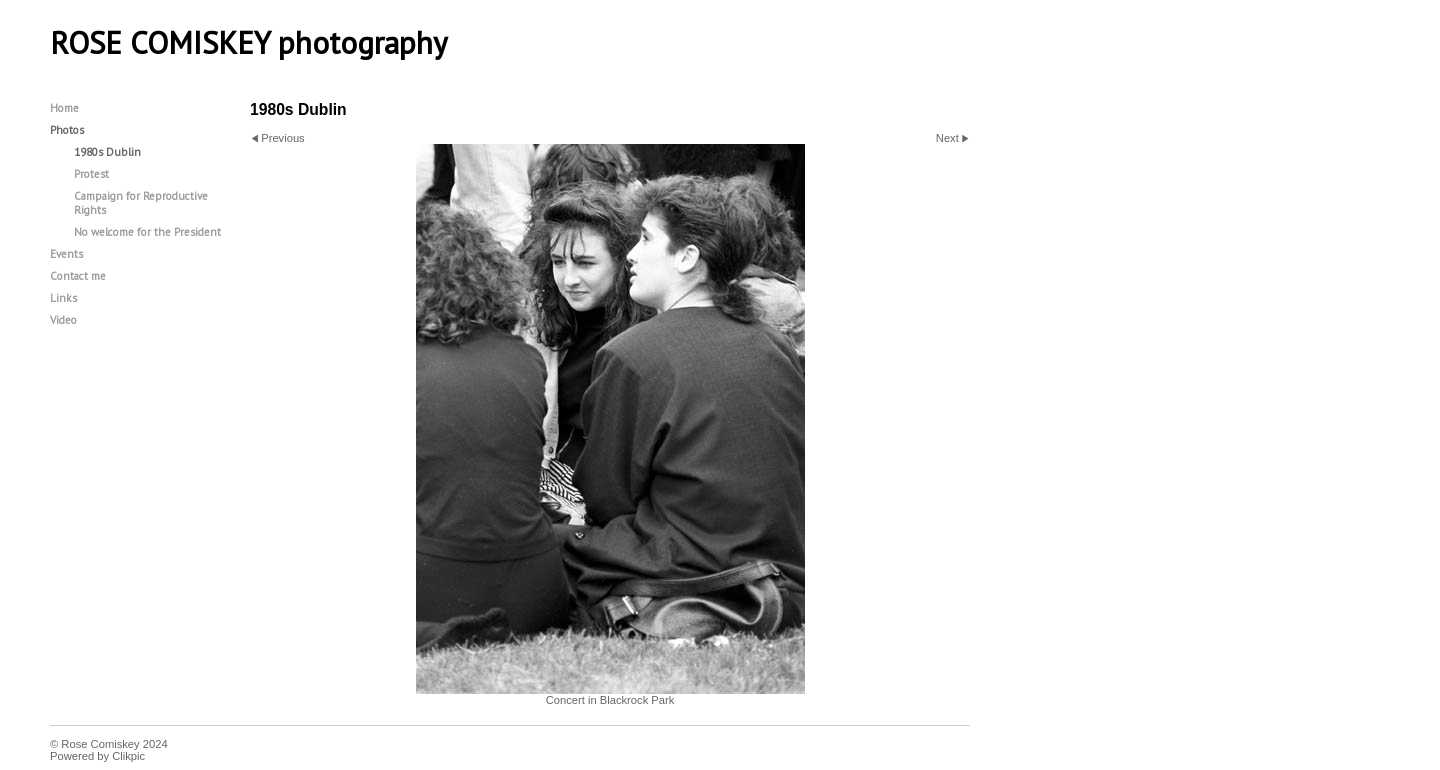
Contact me (78, 276)
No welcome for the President (147, 232)
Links (63, 298)
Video (63, 320)
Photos (67, 130)
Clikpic (128, 756)
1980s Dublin (107, 152)
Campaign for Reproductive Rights (141, 203)
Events (66, 254)
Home (64, 108)
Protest (91, 174)
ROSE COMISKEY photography (248, 43)
